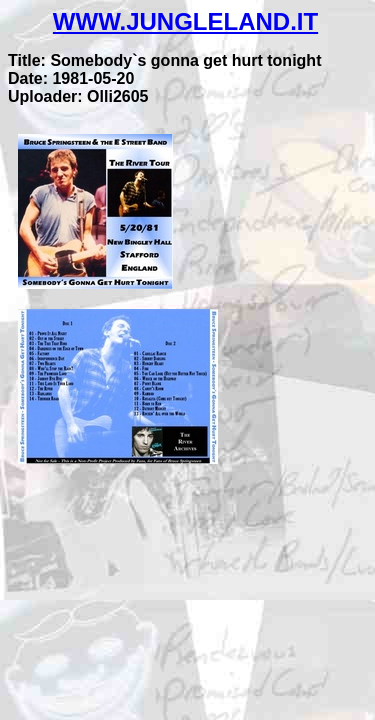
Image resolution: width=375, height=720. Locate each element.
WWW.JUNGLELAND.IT (185, 21)
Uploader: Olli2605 (78, 96)
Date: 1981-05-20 (71, 78)
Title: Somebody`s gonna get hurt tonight (164, 60)
